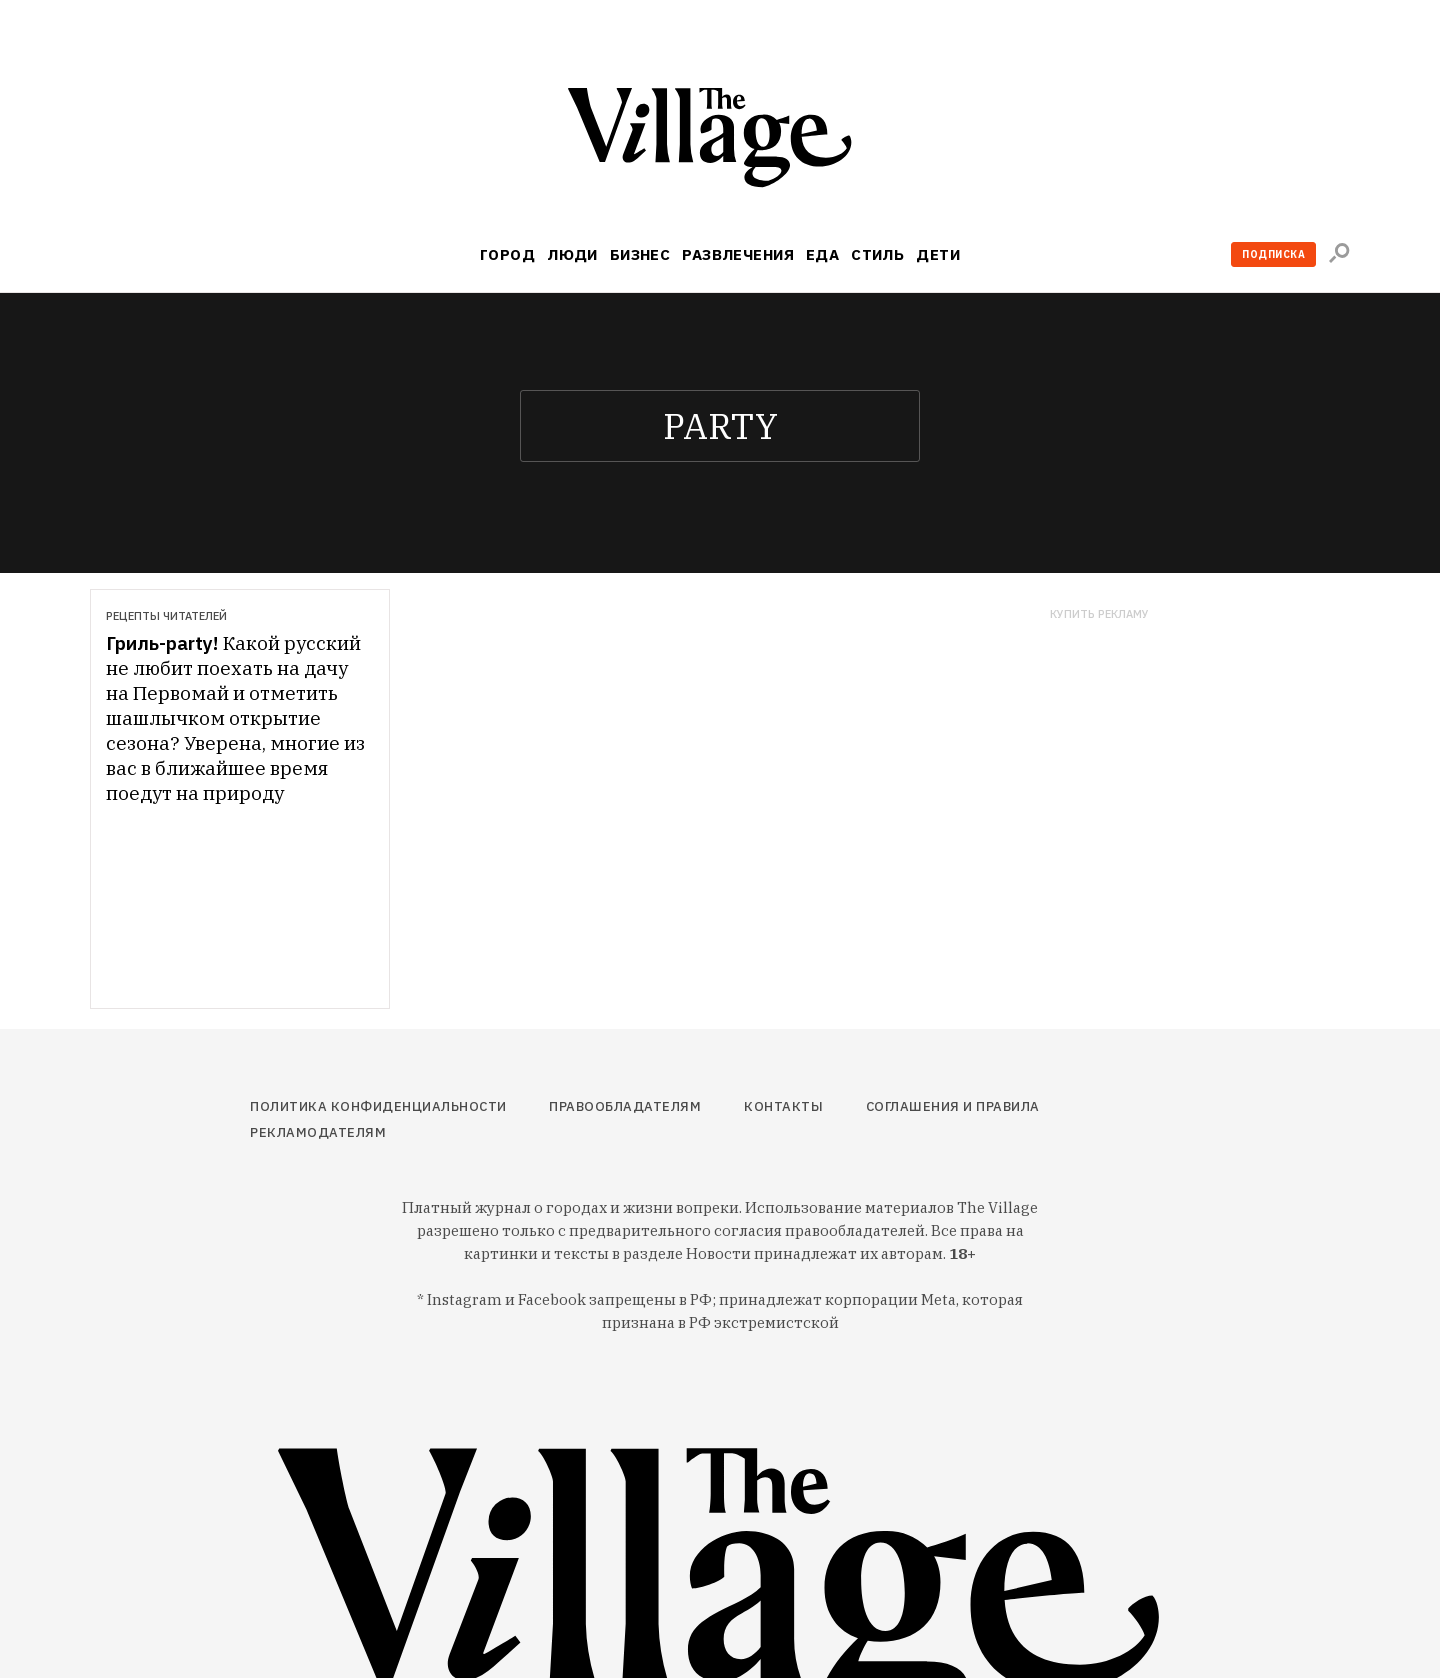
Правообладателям (625, 1106)
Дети (938, 254)
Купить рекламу (1099, 614)
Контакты (783, 1106)
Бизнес (640, 254)
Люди (572, 254)
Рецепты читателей (166, 616)
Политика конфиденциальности (378, 1106)
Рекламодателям (318, 1132)
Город (507, 254)
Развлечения (738, 254)
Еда (822, 254)
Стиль (877, 254)
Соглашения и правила (953, 1106)
